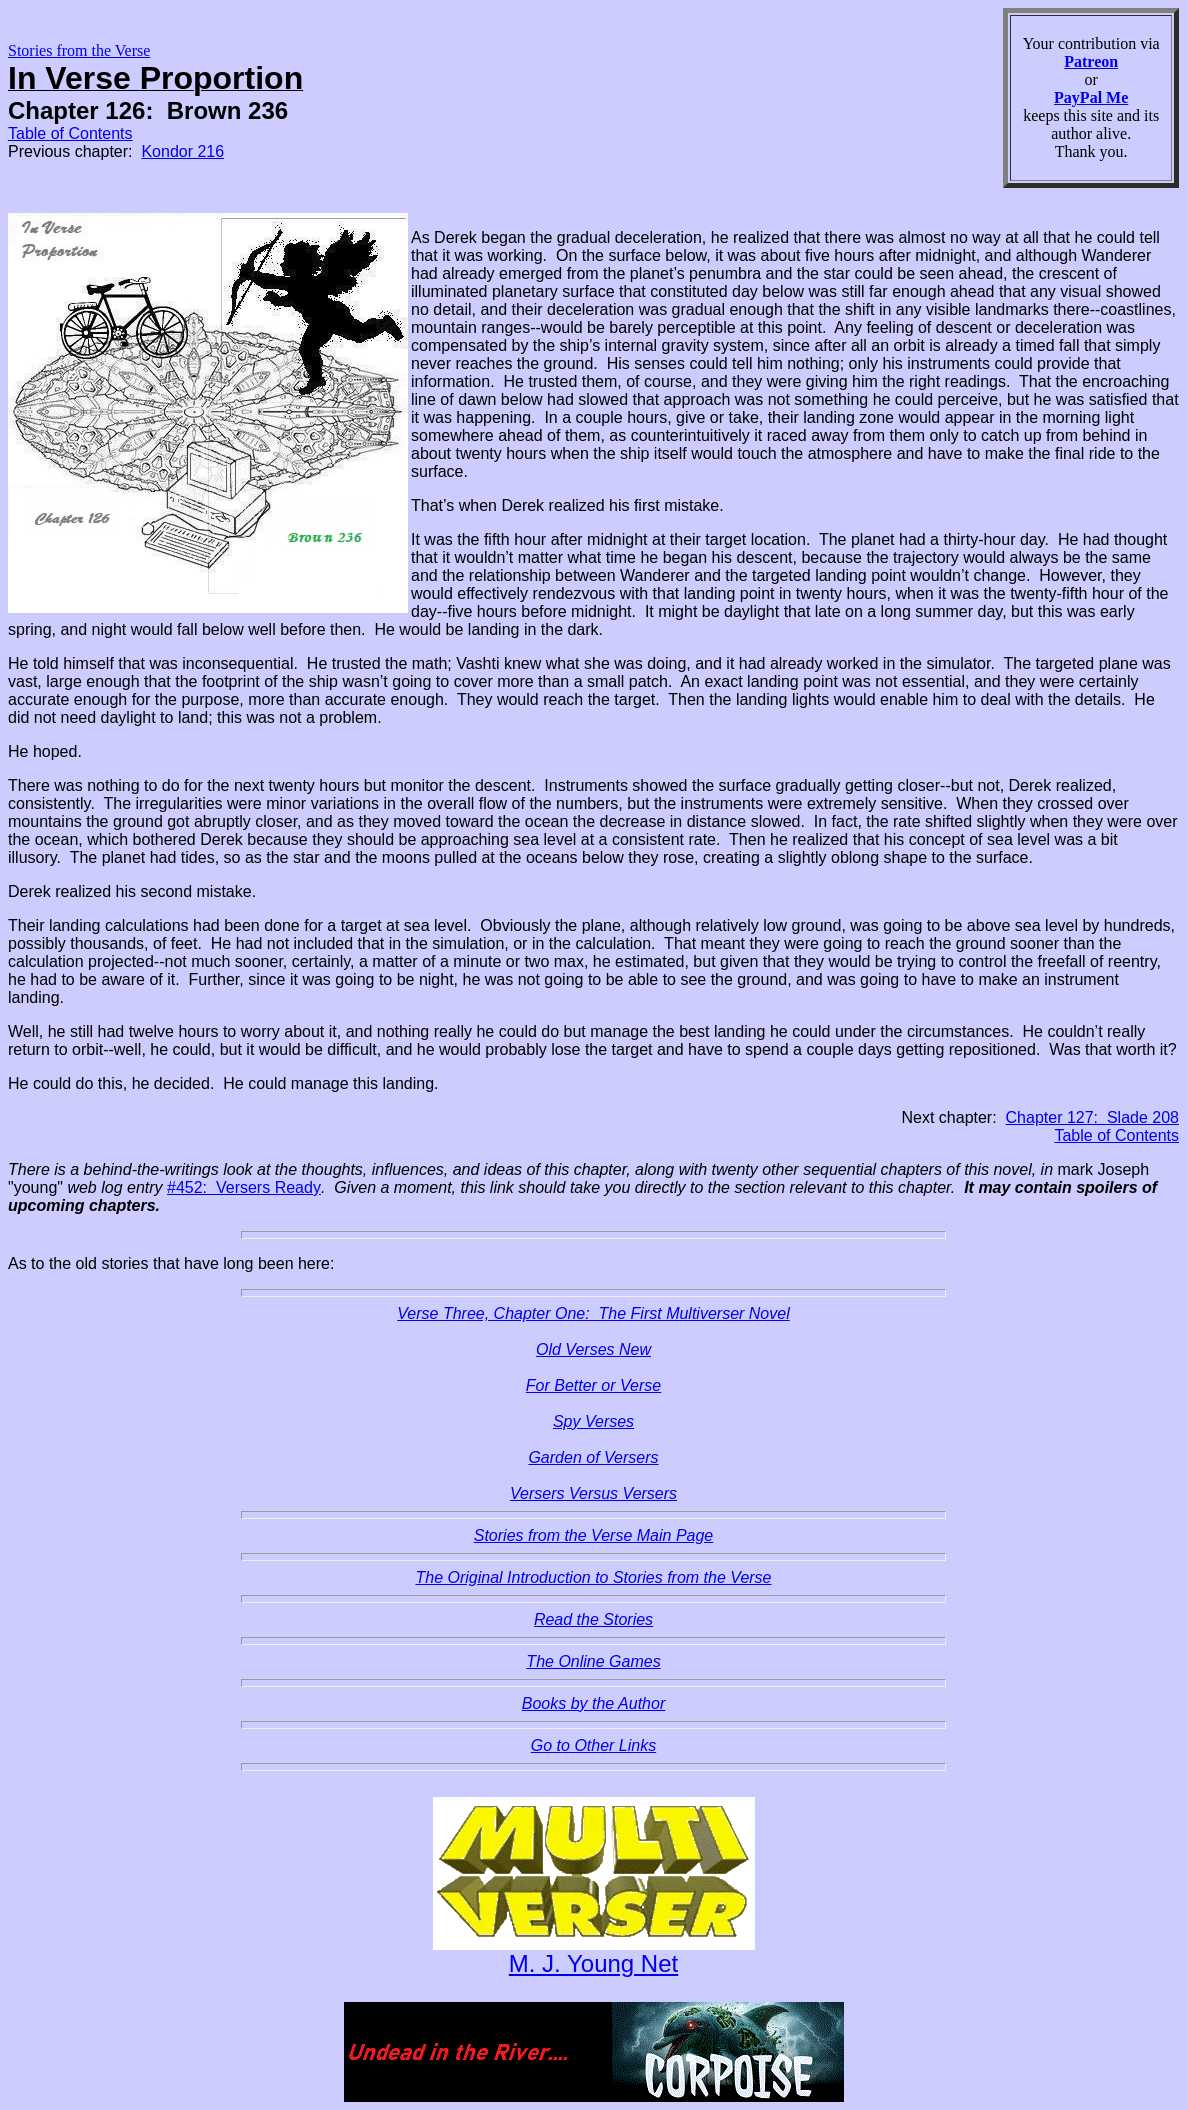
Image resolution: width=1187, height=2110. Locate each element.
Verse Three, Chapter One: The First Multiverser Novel (593, 1313)
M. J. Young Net (593, 1963)
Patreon (1091, 61)
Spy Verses (593, 1421)
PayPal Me (1091, 97)
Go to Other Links (593, 1745)
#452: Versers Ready (244, 1187)
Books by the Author (594, 1703)
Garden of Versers (593, 1457)
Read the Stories (593, 1619)
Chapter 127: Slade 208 (1092, 1117)
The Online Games (593, 1661)
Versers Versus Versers (593, 1493)
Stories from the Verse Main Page (594, 1535)
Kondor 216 (182, 151)
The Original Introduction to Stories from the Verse (593, 1577)
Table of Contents (70, 133)
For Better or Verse (593, 1385)
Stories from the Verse (79, 50)
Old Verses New (593, 1349)
